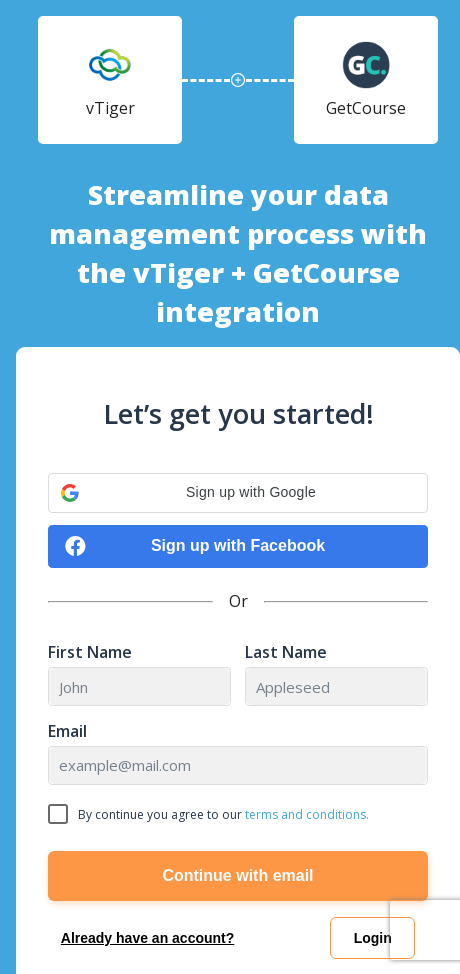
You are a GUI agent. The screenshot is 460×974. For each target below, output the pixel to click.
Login (373, 938)
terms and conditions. (307, 814)
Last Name (286, 652)
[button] (238, 493)
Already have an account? (148, 938)
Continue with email (237, 875)
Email (67, 731)
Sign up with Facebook (195, 546)
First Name (90, 652)
